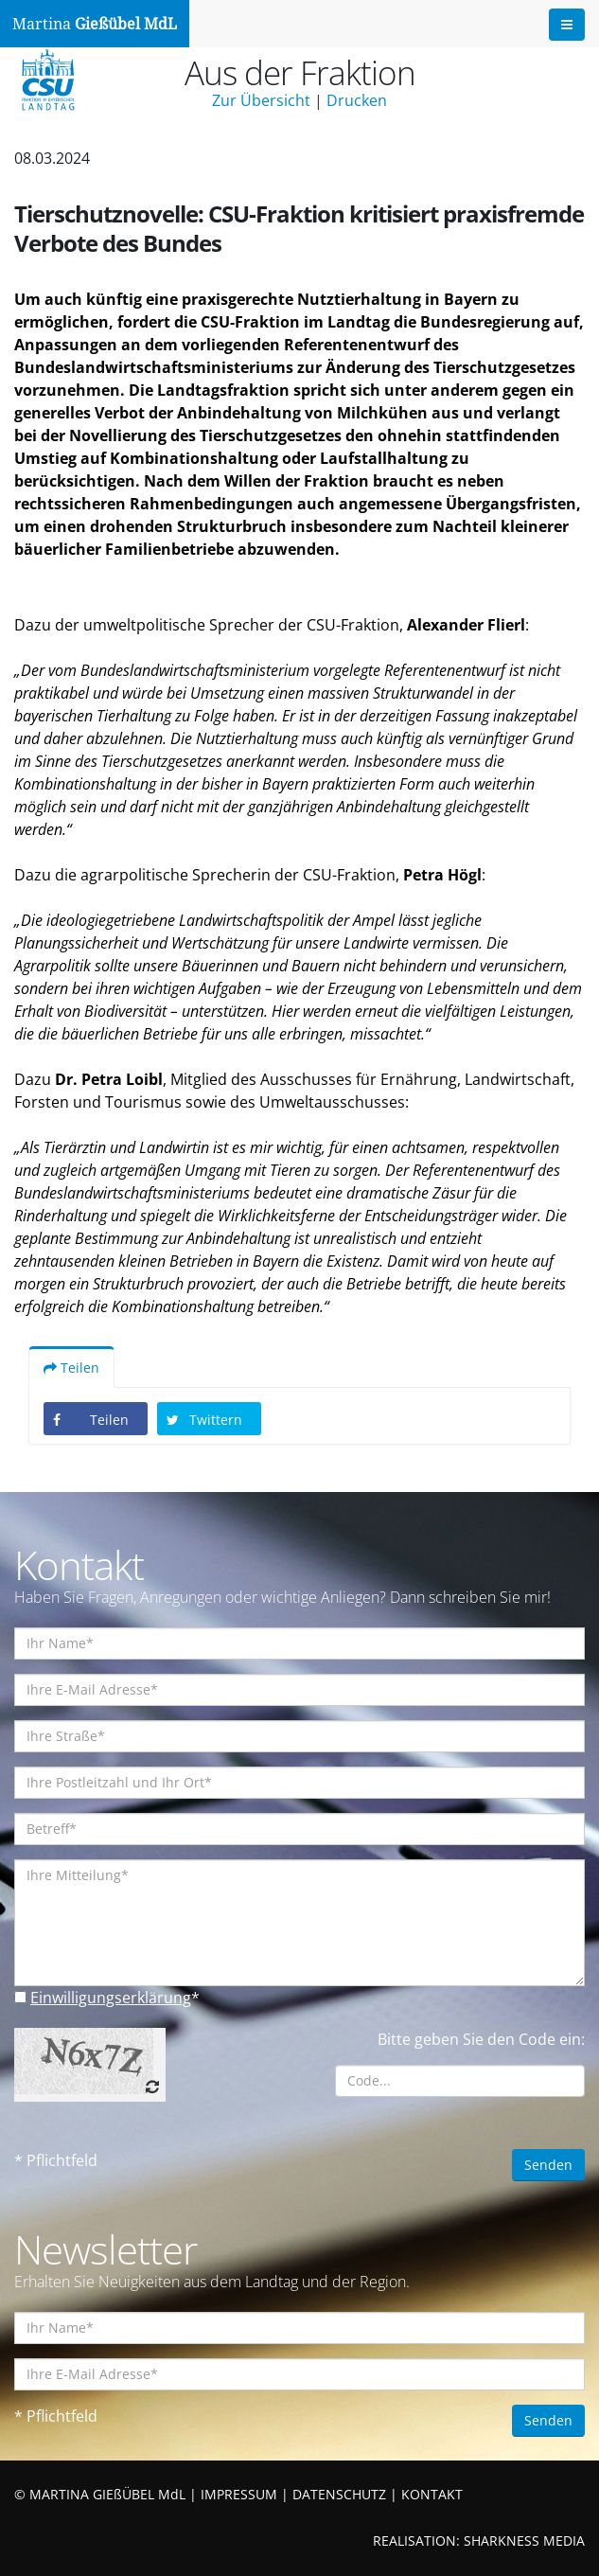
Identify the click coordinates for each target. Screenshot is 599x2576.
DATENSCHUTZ (339, 2494)
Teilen (71, 1368)
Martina (94, 24)
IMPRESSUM (239, 2494)
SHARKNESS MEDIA (524, 2540)
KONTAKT (432, 2494)
